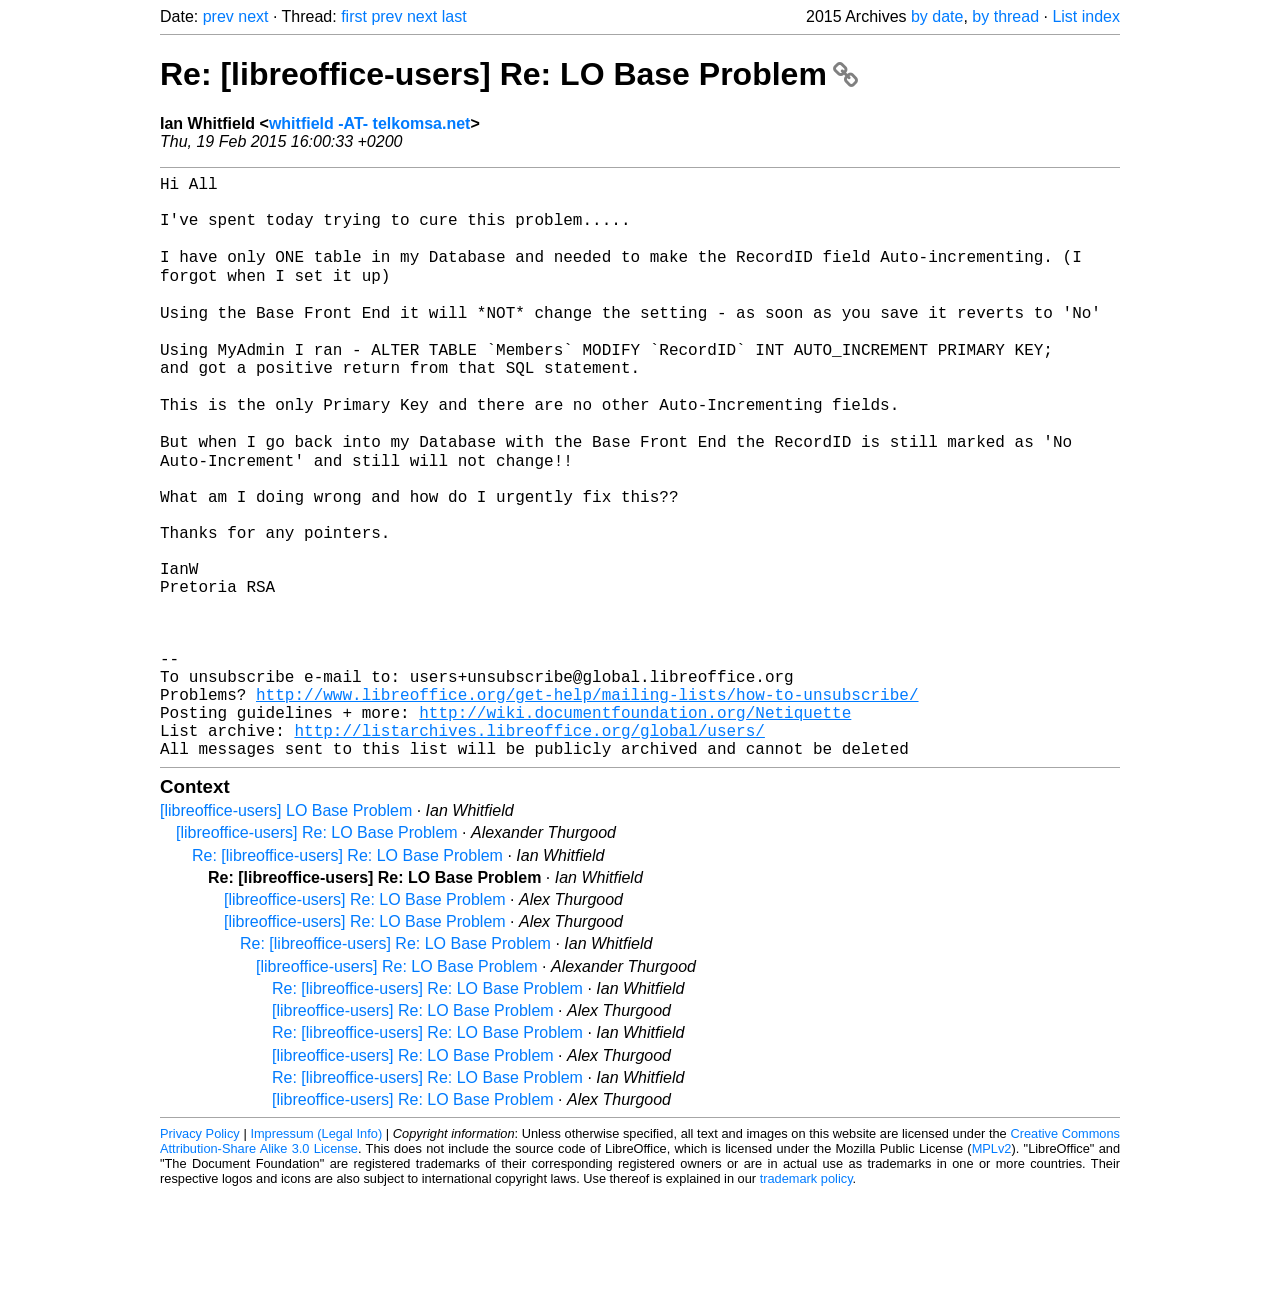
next (253, 16)
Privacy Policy (200, 1254)
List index (1086, 16)
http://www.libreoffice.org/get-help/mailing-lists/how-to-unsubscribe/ (587, 803)
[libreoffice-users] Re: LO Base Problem (317, 953)
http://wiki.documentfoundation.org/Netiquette (635, 825)
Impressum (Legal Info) (316, 1254)
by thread (1005, 16)
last (454, 16)
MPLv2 (992, 1269)
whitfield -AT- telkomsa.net (370, 123)
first (354, 16)
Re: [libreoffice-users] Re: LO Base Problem (509, 74)
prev (218, 16)
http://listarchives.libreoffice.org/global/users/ (529, 847)
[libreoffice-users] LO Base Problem (286, 931)
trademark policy (806, 1299)
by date (937, 16)
